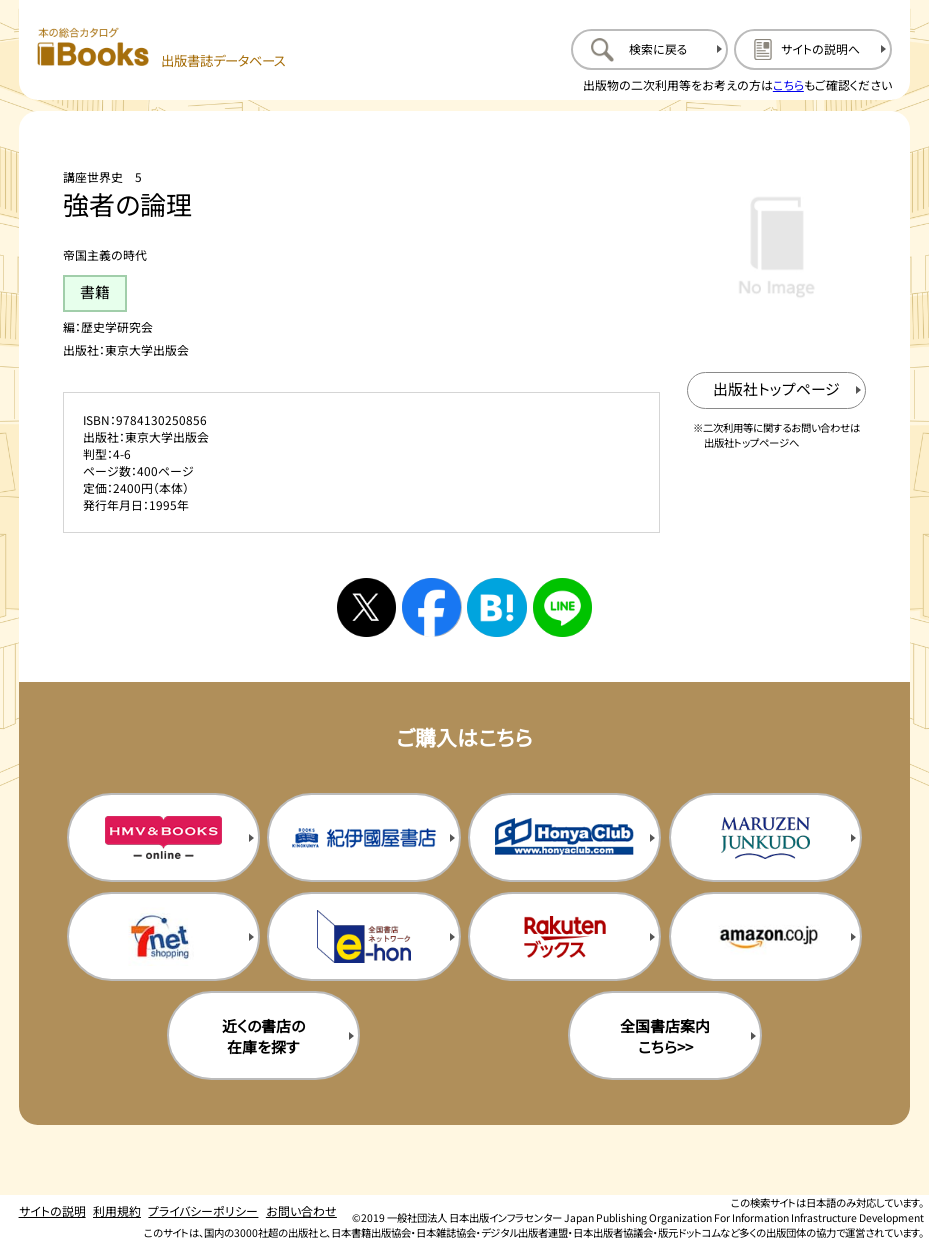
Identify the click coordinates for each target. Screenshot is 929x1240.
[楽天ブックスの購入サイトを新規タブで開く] (564, 936)
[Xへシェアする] (366, 607)
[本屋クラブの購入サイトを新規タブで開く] (564, 837)
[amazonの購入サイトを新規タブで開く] (765, 936)
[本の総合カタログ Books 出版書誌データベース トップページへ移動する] (161, 48)
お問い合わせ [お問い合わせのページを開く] (301, 1210)
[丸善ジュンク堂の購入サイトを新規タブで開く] (765, 837)
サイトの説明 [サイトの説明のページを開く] (52, 1210)
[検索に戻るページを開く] (650, 50)
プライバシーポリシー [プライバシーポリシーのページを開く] (203, 1210)
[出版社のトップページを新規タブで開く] (776, 390)
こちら (788, 84)
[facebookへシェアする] (431, 607)
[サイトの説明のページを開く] (813, 50)
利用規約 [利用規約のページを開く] (117, 1210)
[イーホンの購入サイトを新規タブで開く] (363, 936)
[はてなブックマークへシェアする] (496, 607)
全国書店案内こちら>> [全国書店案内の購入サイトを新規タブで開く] (665, 1036)
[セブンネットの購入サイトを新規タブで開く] (163, 936)
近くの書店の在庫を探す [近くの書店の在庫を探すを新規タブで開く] (263, 1036)
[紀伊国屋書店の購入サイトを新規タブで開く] (363, 837)
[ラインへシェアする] (562, 607)
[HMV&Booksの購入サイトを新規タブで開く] (163, 837)
